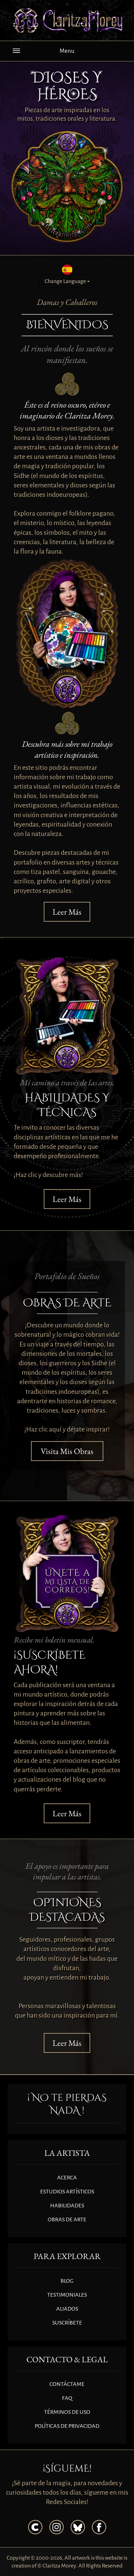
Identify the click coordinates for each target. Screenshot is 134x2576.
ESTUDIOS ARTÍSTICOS (67, 2192)
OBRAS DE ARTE (67, 2219)
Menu (43, 53)
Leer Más (67, 911)
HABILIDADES (67, 2205)
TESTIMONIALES (67, 2295)
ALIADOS (67, 2309)
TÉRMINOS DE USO (67, 2412)
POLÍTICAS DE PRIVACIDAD (67, 2426)
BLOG (67, 2281)
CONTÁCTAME (67, 2384)
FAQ (67, 2398)
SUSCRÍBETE (67, 2323)
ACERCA (67, 2178)
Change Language (67, 281)
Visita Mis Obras (67, 1451)
